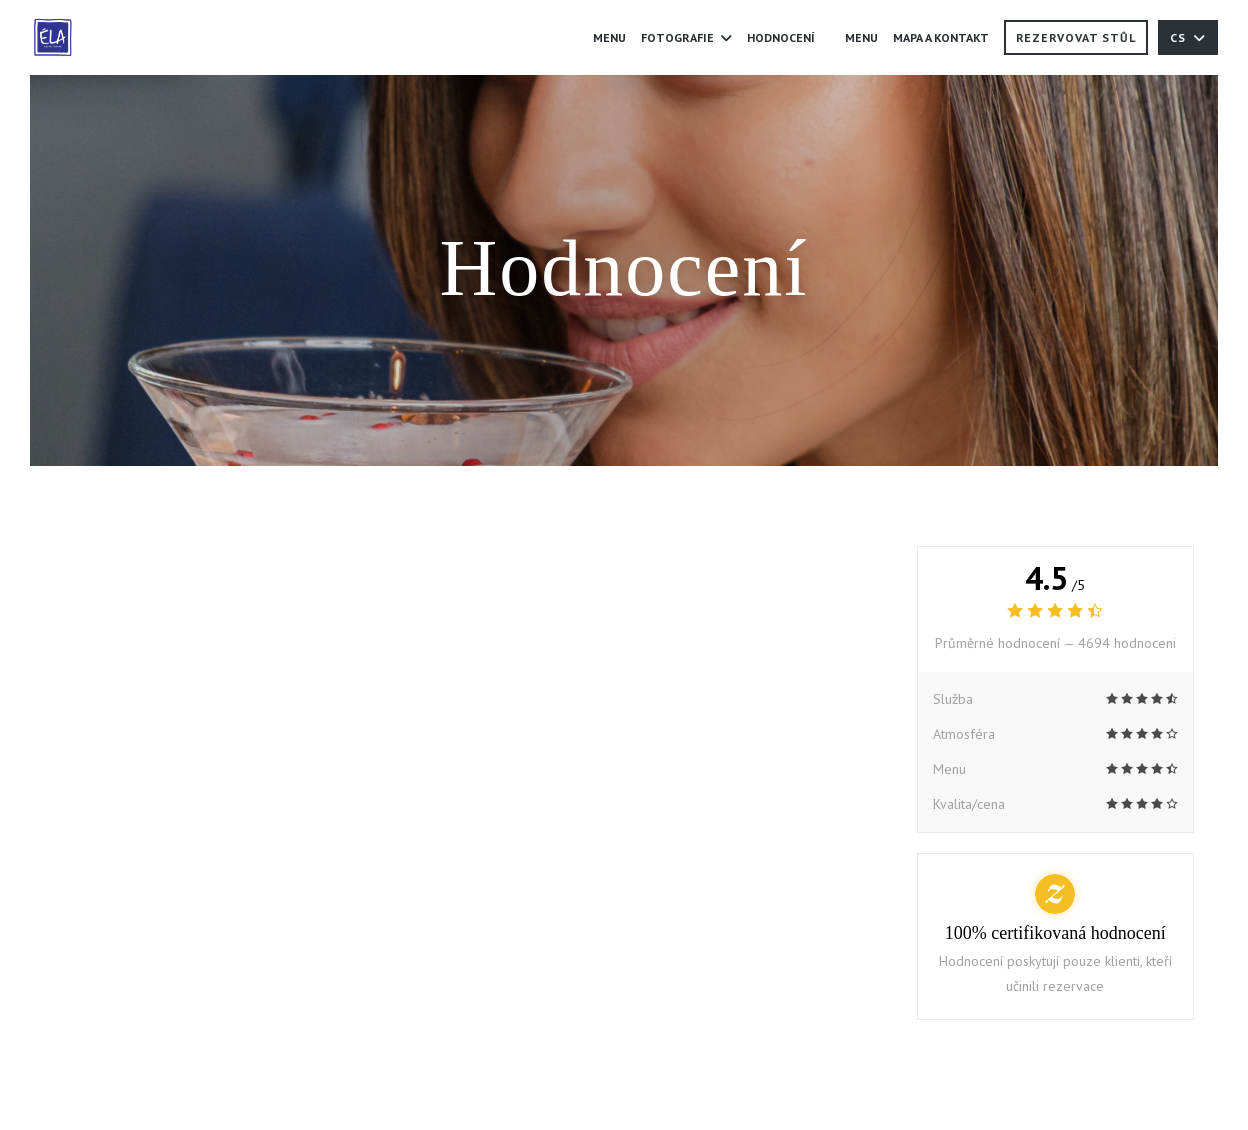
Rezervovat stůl (1076, 37)
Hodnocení (781, 37)
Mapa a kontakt (941, 37)
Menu (609, 37)
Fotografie (686, 37)
